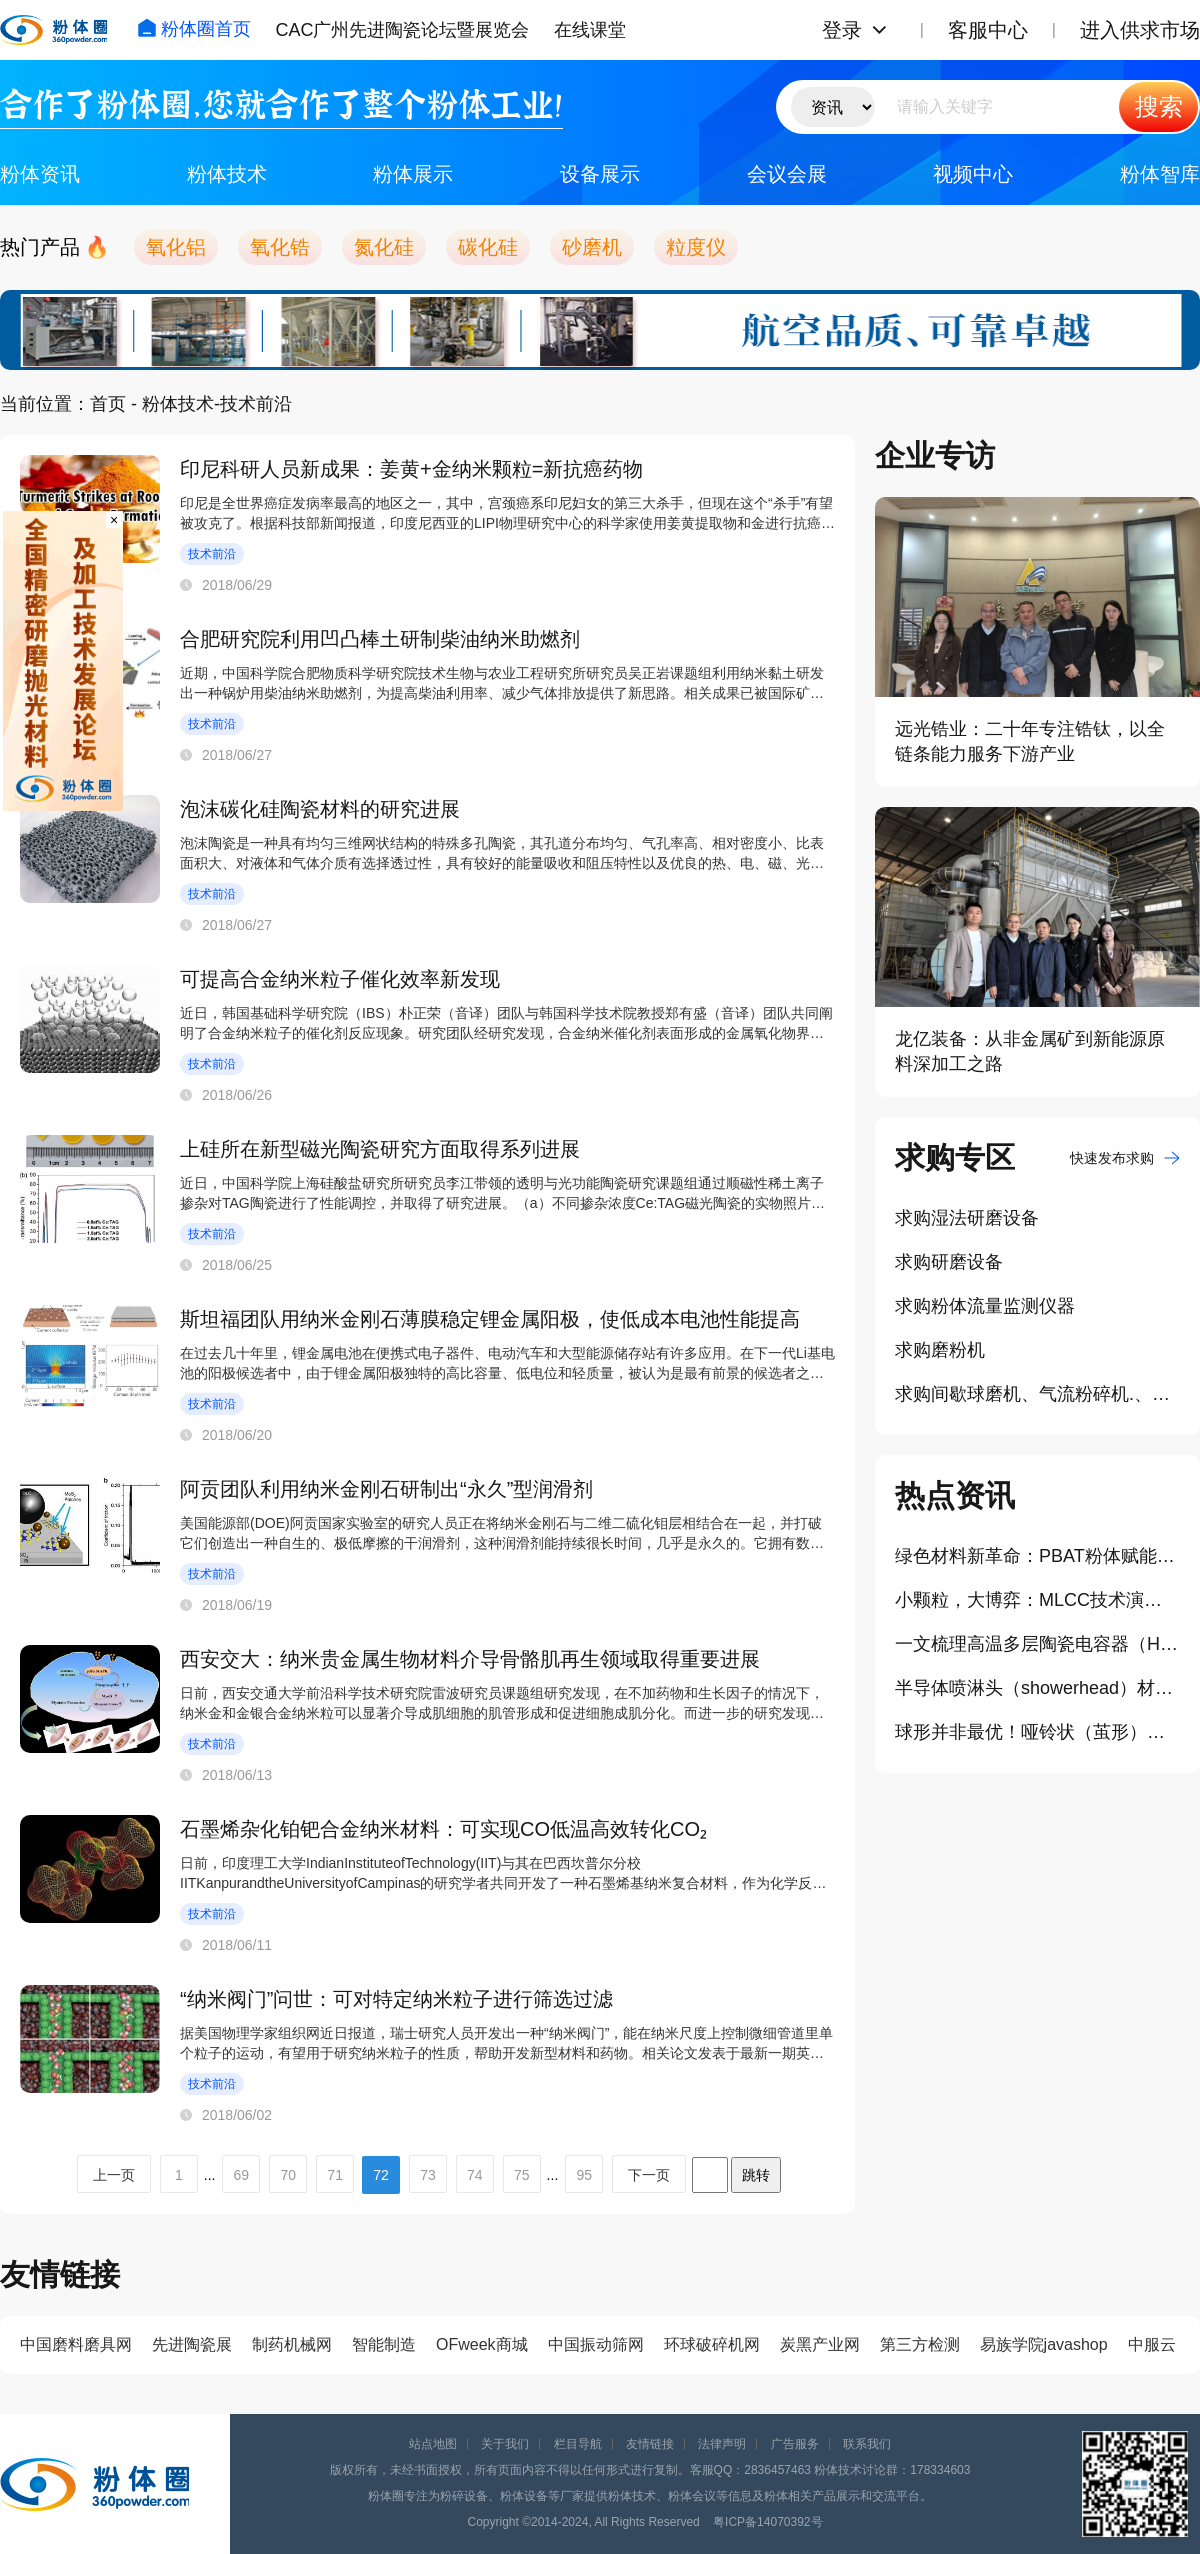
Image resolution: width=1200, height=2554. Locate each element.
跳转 (756, 2175)
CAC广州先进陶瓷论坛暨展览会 (402, 30)
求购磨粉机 (940, 1350)
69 (242, 2175)
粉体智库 (1160, 174)
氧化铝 (176, 247)
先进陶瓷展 (192, 2344)
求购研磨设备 (949, 1262)
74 (475, 2175)
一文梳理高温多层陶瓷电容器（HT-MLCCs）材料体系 (1037, 1644)
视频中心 (973, 174)
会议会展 (787, 174)
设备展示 (600, 174)
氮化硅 (384, 247)
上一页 (114, 2175)
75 (522, 2175)
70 (288, 2175)
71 (335, 2175)
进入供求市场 (1140, 30)
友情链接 (650, 2444)
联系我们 (867, 2444)
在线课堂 (590, 30)
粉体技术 (227, 174)
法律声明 (722, 2444)
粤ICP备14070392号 (767, 2522)
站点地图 (433, 2444)
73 (428, 2175)
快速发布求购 (1125, 1158)
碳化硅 (488, 247)
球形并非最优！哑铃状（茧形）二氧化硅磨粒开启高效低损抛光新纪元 (1037, 1732)
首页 (108, 404)
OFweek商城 (482, 2344)
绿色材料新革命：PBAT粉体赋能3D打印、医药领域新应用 (1037, 1556)
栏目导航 (578, 2444)
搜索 (1159, 106)
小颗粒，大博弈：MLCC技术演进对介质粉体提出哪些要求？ (1037, 1600)
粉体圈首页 (194, 29)
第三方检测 (920, 2344)
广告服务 (795, 2444)
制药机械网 (292, 2344)
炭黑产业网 (820, 2344)
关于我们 (505, 2444)
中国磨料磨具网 (76, 2344)
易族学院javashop (1044, 2344)
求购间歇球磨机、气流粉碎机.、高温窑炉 (1037, 1394)
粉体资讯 (40, 174)
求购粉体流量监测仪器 (985, 1306)
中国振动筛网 (596, 2344)
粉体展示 (413, 174)
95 (584, 2175)
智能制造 (384, 2344)
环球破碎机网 (712, 2344)
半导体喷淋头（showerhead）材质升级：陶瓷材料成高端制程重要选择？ (1037, 1688)
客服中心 (988, 30)
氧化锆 (280, 247)
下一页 (649, 2175)
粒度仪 (696, 247)
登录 (842, 30)
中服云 (1152, 2344)
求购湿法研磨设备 (967, 1218)
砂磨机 (592, 247)
